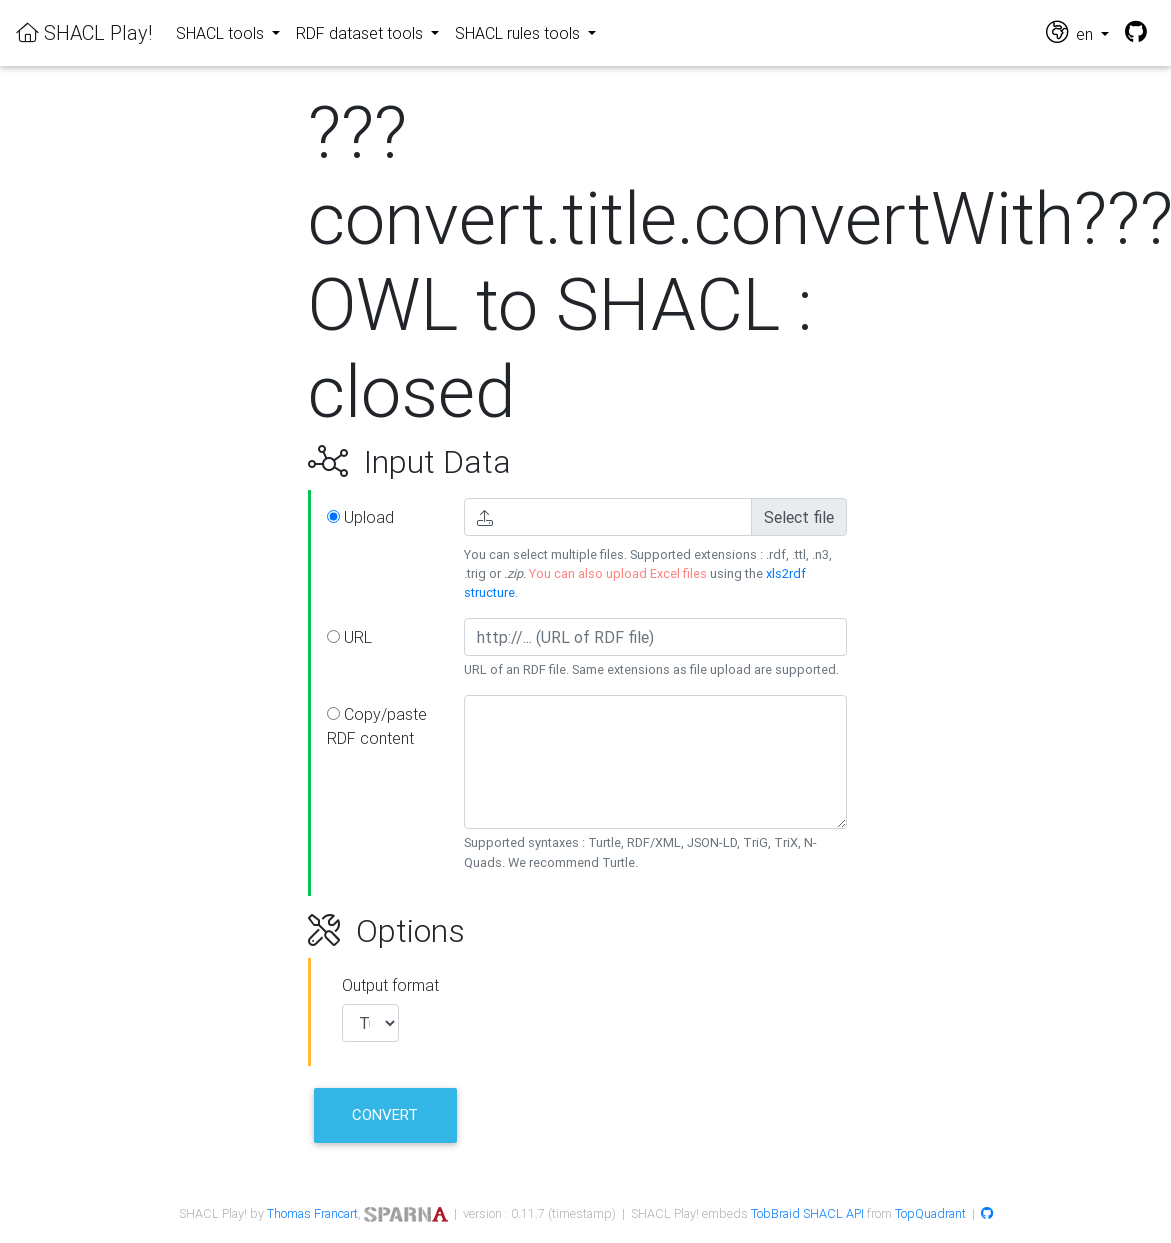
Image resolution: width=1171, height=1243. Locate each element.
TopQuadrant (930, 1213)
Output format (390, 985)
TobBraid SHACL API (807, 1213)
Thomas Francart (312, 1213)
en (1071, 32)
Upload (360, 517)
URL (349, 637)
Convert (385, 1114)
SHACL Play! (84, 32)
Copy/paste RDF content (377, 726)
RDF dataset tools (361, 33)
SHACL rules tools (519, 33)
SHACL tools (222, 33)
